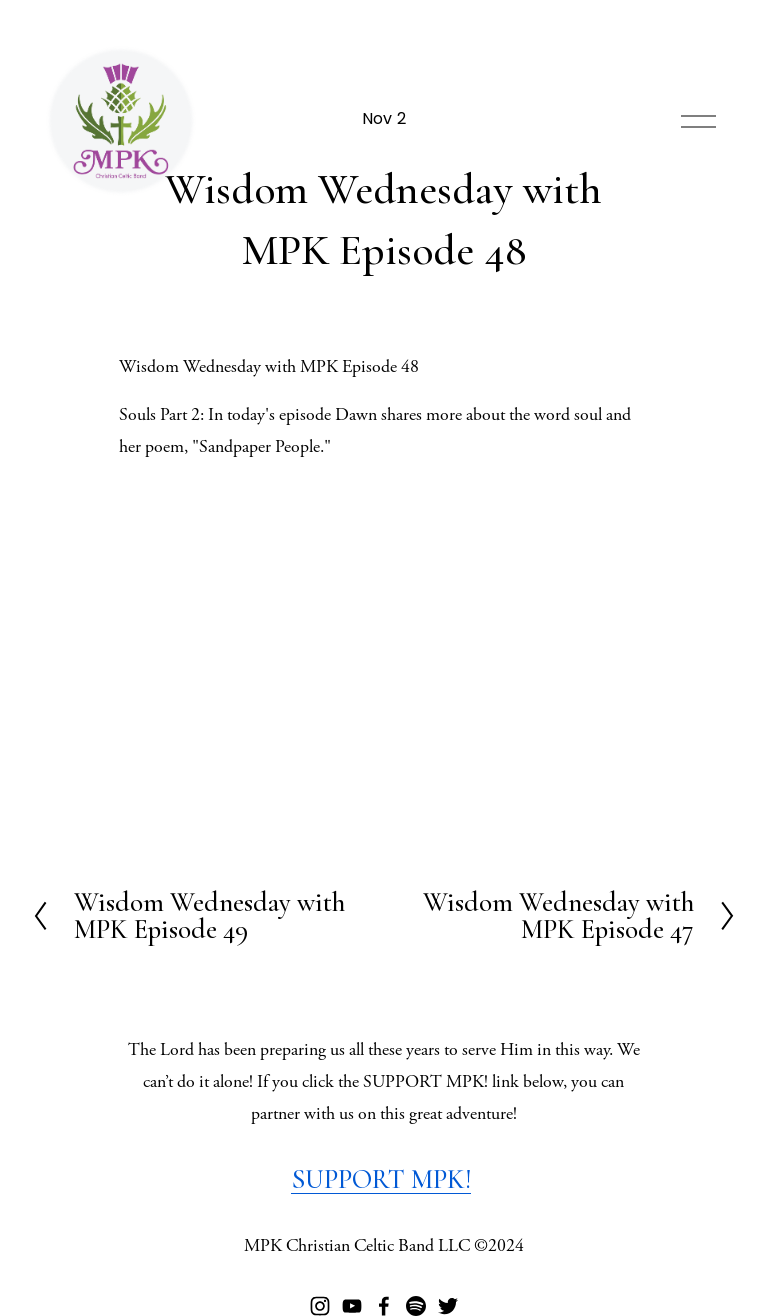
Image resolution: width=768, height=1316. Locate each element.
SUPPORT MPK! (381, 1179)
